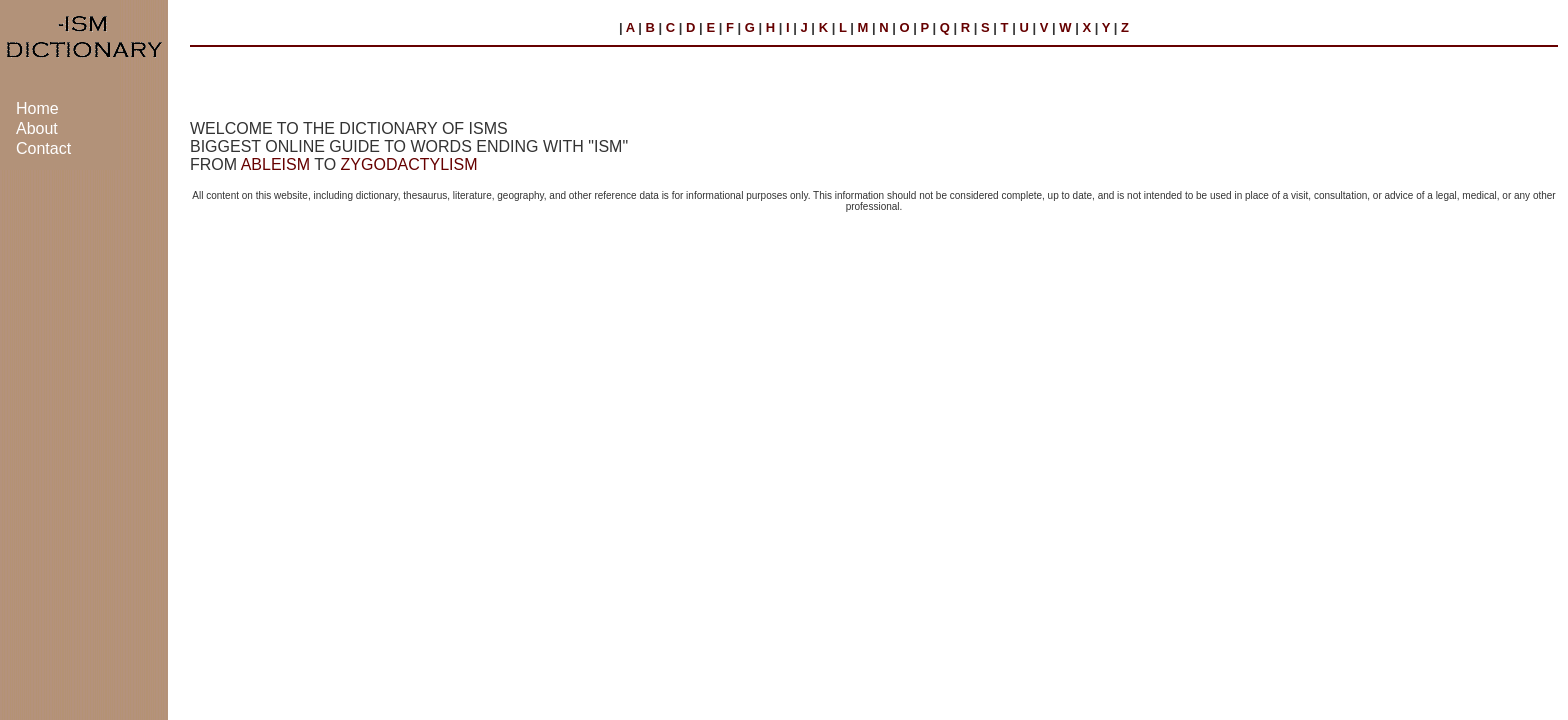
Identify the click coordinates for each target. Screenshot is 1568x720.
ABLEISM (275, 164)
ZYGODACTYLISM (409, 164)
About (37, 128)
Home (37, 108)
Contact (43, 148)
